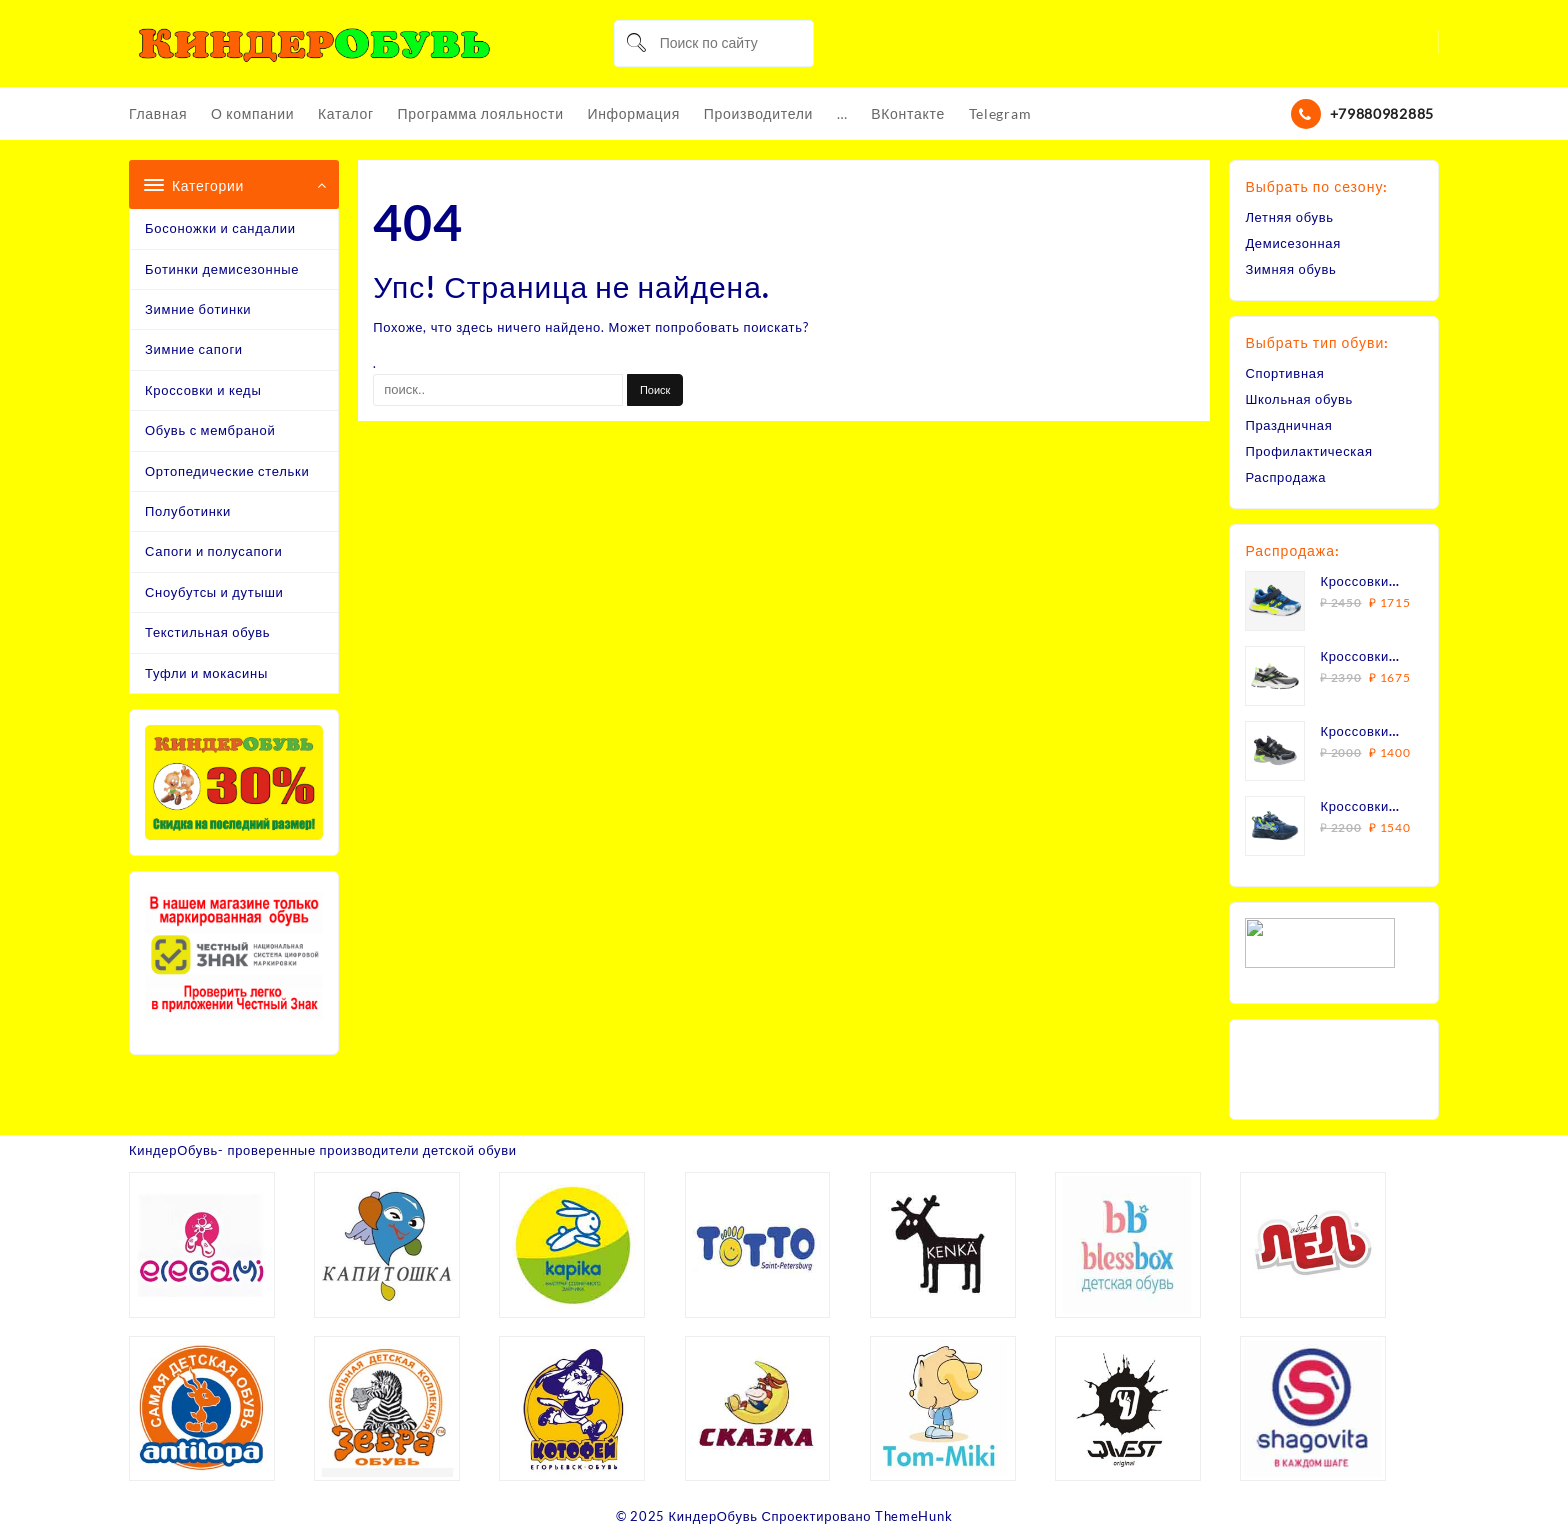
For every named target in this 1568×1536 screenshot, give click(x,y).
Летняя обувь (1289, 217)
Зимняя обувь (1290, 269)
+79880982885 (1382, 113)
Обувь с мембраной (210, 430)
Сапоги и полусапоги (214, 551)
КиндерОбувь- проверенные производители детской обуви (323, 1150)
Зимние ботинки (198, 309)
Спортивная (1284, 373)
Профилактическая (1309, 451)
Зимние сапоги (194, 349)
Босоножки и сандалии (220, 228)
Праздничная (1288, 425)
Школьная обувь (1299, 399)
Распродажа (1285, 477)
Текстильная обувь (207, 632)
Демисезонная (1293, 243)
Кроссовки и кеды (203, 390)
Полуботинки (188, 511)
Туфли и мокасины (206, 673)
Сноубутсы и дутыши (214, 592)
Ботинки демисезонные (222, 269)
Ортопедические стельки (227, 471)
